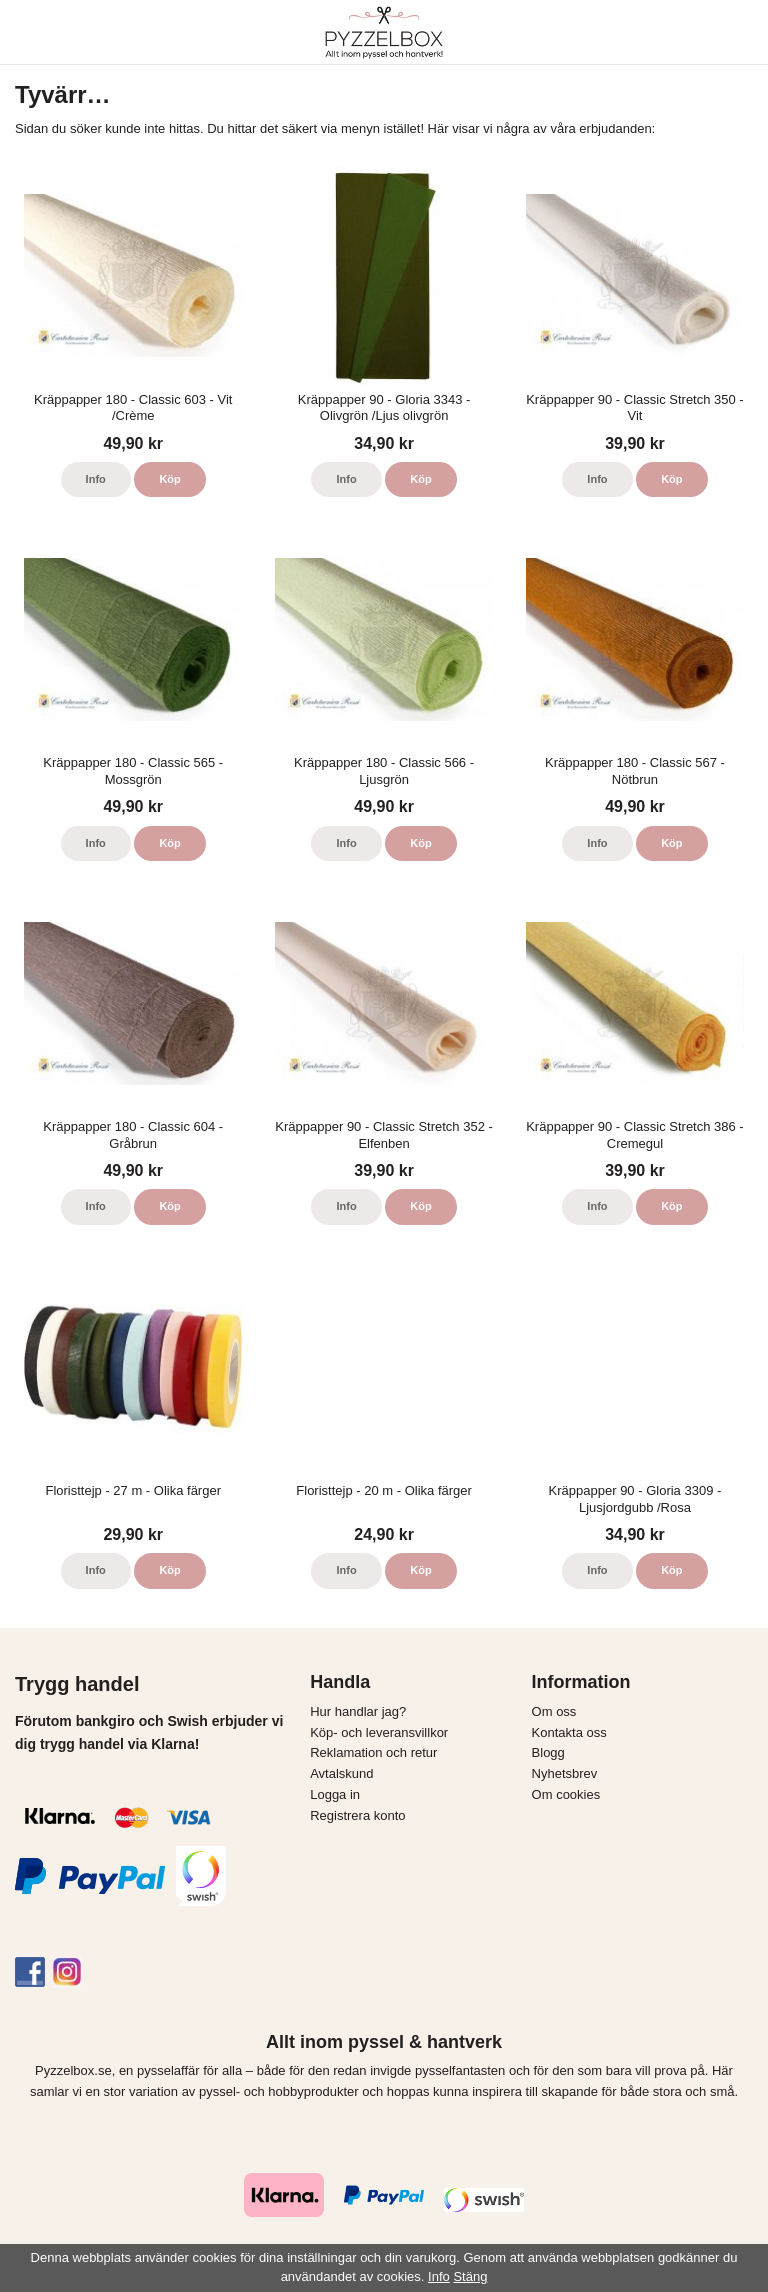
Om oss (554, 1711)
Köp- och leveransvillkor (379, 1732)
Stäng (470, 2276)
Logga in (335, 1794)
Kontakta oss (569, 1732)
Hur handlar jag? (358, 1711)
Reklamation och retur (373, 1752)
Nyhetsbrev (565, 1773)
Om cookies (566, 1794)
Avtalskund (341, 1773)
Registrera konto (357, 1815)
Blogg (548, 1752)
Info (96, 479)
